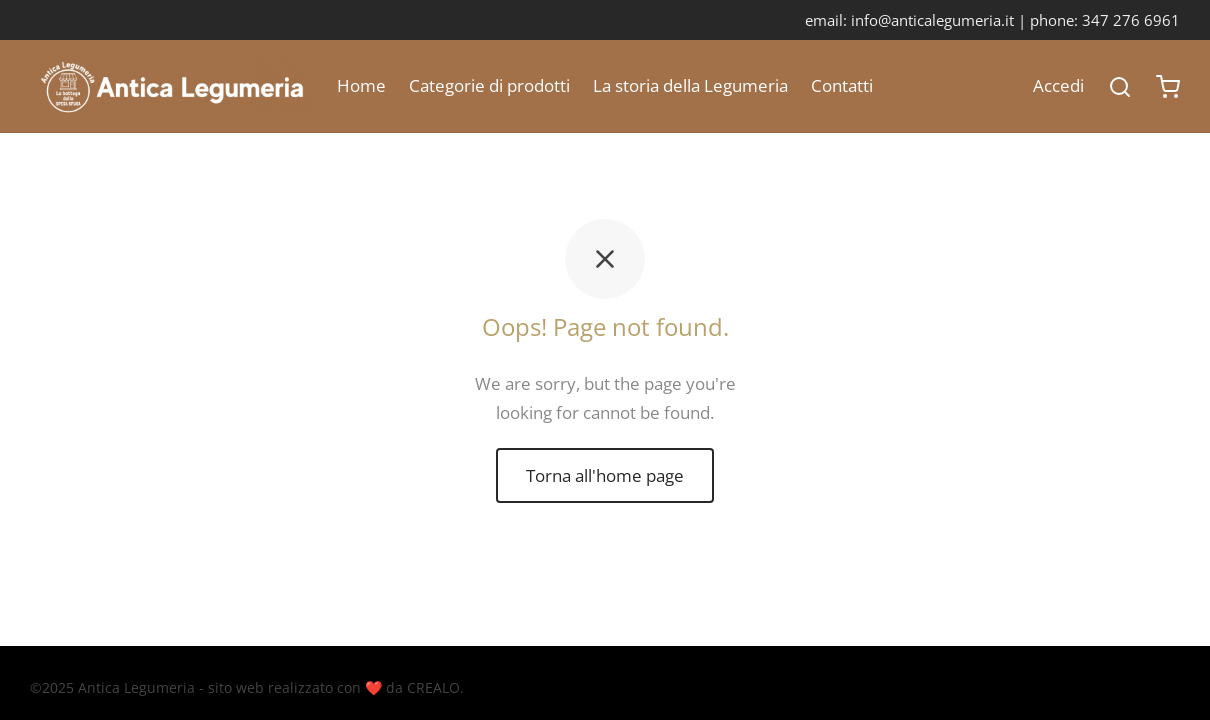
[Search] (1120, 87)
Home (361, 85)
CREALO (433, 687)
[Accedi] (1058, 86)
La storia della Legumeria (690, 85)
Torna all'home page (605, 475)
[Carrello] (1168, 87)
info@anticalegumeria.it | (940, 20)
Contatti (842, 85)
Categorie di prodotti (489, 85)
